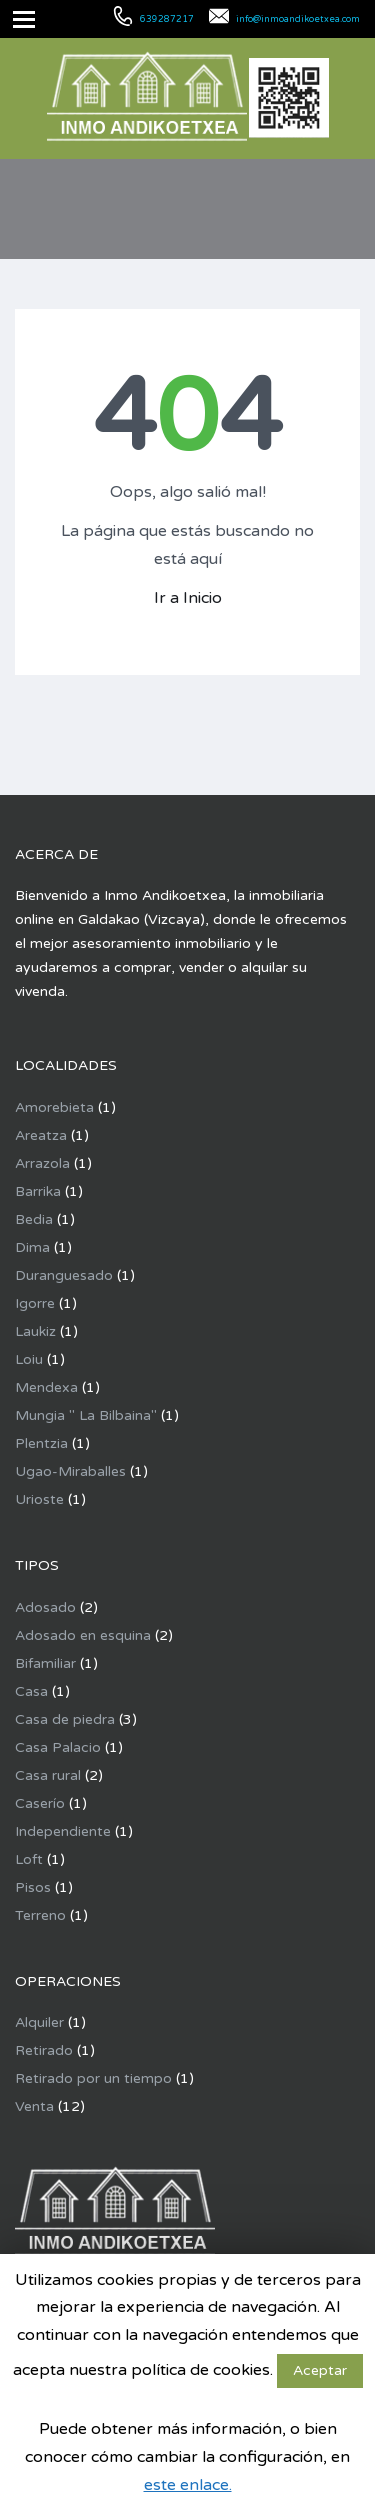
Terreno (40, 1915)
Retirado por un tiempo (93, 2078)
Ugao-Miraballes (70, 1471)
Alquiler (39, 2022)
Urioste (39, 1499)
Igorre (35, 1303)
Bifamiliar (45, 1663)
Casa (31, 1691)
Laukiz (35, 1331)
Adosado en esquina (83, 1635)
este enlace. (188, 2485)
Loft (29, 1859)
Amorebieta (54, 1107)
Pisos (33, 1887)
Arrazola (42, 1163)
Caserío (40, 1803)
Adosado (45, 1607)
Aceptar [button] (320, 2370)
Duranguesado (64, 1275)
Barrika (38, 1191)
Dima (32, 1247)
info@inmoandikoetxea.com (298, 19)
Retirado (44, 2050)
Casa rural (48, 1775)
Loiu (29, 1359)
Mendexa (46, 1387)
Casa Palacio (58, 1747)
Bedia (34, 1219)
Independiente (63, 1831)
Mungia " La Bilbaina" (86, 1415)
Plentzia (41, 1443)
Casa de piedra (65, 1719)
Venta (34, 2106)
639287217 (167, 19)
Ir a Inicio (188, 598)
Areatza (41, 1135)
